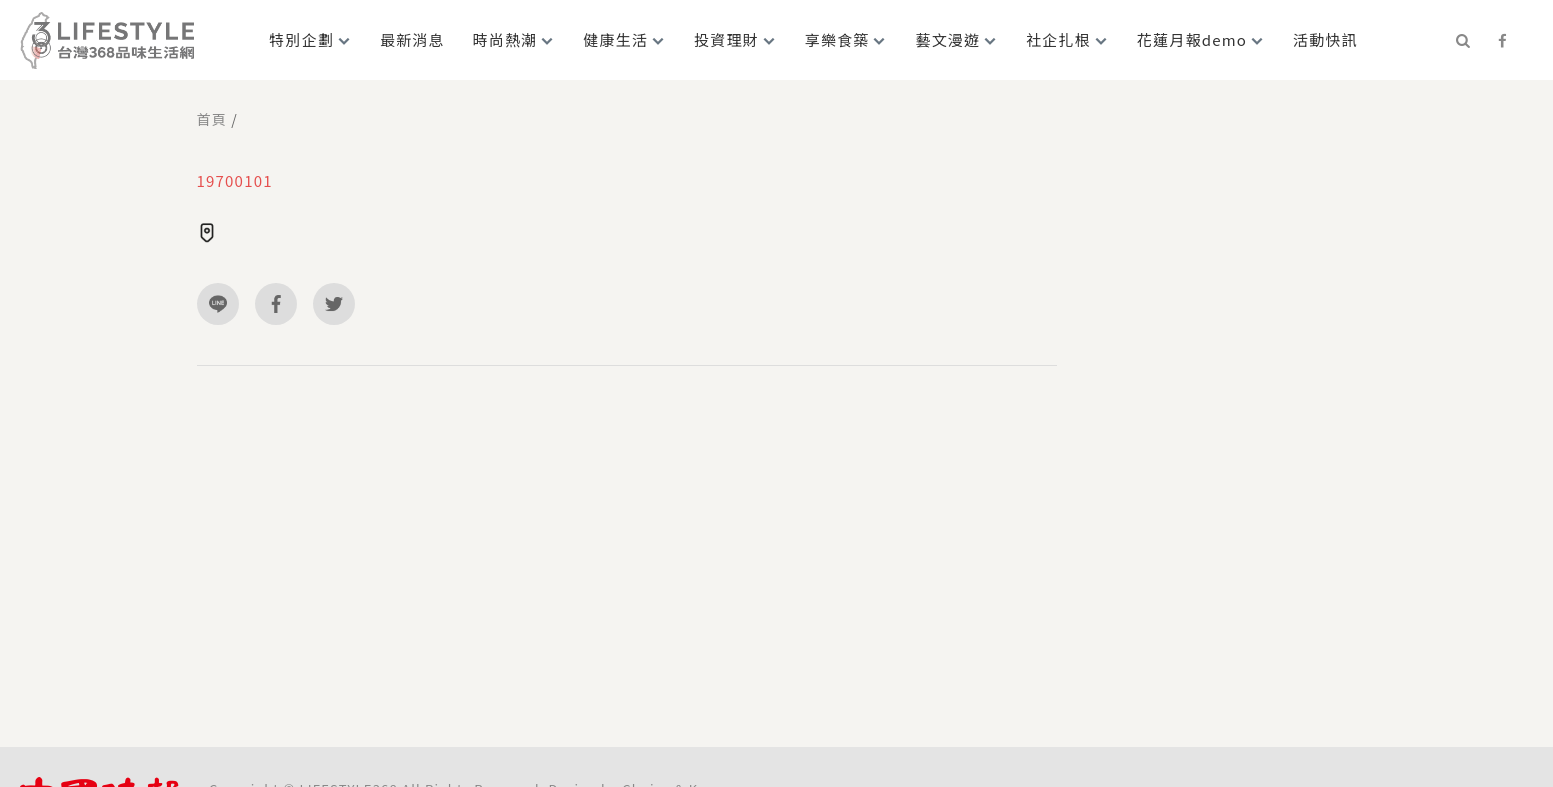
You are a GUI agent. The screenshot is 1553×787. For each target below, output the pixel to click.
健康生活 (615, 39)
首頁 (212, 119)
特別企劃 (301, 39)
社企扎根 (1058, 39)
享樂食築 (837, 39)
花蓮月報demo (1192, 39)
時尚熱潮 (505, 39)
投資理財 (726, 39)
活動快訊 (1325, 39)
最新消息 (412, 39)
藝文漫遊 (947, 39)
